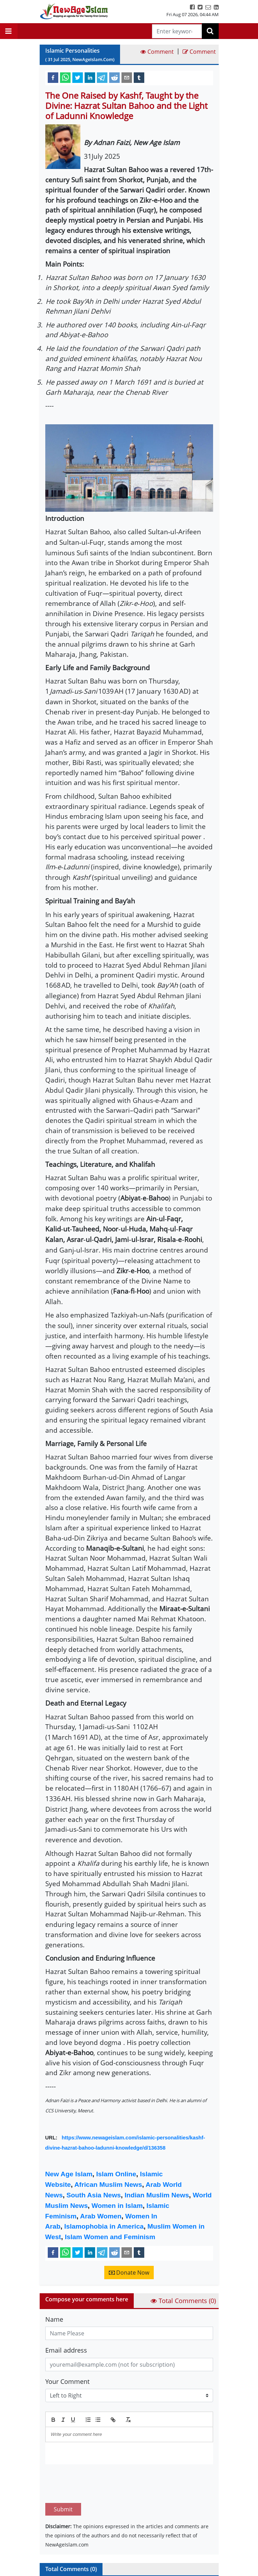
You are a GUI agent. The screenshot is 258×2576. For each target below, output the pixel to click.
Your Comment (67, 2381)
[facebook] (53, 77)
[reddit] (114, 77)
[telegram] (102, 77)
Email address (66, 2350)
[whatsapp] (65, 77)
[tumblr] (139, 77)
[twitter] (77, 77)
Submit (63, 2476)
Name (54, 2319)
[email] (126, 77)
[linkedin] (90, 77)
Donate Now (129, 2272)
